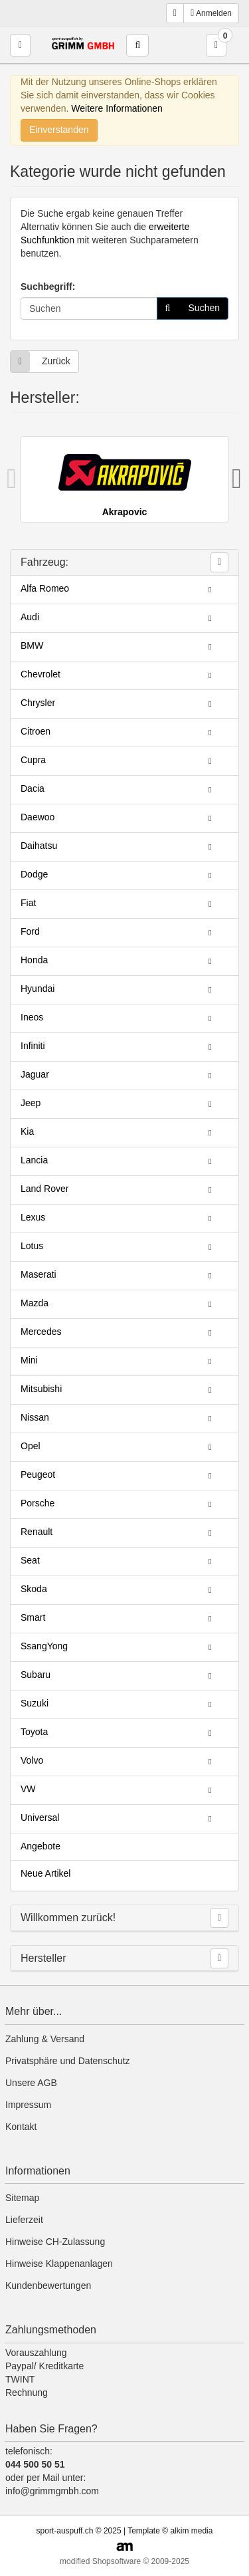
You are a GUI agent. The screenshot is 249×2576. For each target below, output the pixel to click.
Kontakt (21, 2126)
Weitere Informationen (116, 108)
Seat (30, 1560)
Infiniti (33, 1045)
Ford (30, 931)
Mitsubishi (41, 1388)
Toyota (34, 1731)
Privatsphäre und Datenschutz (67, 2060)
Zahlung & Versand (44, 2039)
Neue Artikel (45, 1873)
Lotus (32, 1245)
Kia (27, 1131)
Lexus (33, 1217)
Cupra (33, 760)
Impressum (28, 2104)
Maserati (38, 1274)
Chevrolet (40, 674)
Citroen (35, 731)
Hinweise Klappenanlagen (59, 2263)
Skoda (34, 1588)
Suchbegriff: (48, 286)
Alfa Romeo (45, 588)
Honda (34, 960)
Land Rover (44, 1188)
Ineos (32, 1017)
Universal (40, 1817)
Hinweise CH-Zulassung (55, 2241)
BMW (32, 645)
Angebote (40, 1846)
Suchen (188, 308)
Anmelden (211, 13)
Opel (31, 1446)
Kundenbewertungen (48, 2285)
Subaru (35, 1674)
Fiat (28, 902)
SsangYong (44, 1646)
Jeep (31, 1103)
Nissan (35, 1417)
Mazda (34, 1303)
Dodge (34, 874)
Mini (29, 1360)
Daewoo (37, 817)
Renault (36, 1531)
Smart (33, 1617)
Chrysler (38, 702)
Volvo (32, 1760)
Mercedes (41, 1331)
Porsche (37, 1503)
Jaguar (35, 1074)
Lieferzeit (24, 2219)
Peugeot (38, 1474)
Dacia (32, 788)
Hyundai (37, 988)
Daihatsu (39, 845)
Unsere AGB (31, 2082)
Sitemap (22, 2197)
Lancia (34, 1160)
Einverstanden (59, 129)
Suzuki (34, 1703)
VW (28, 1789)
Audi (30, 617)
